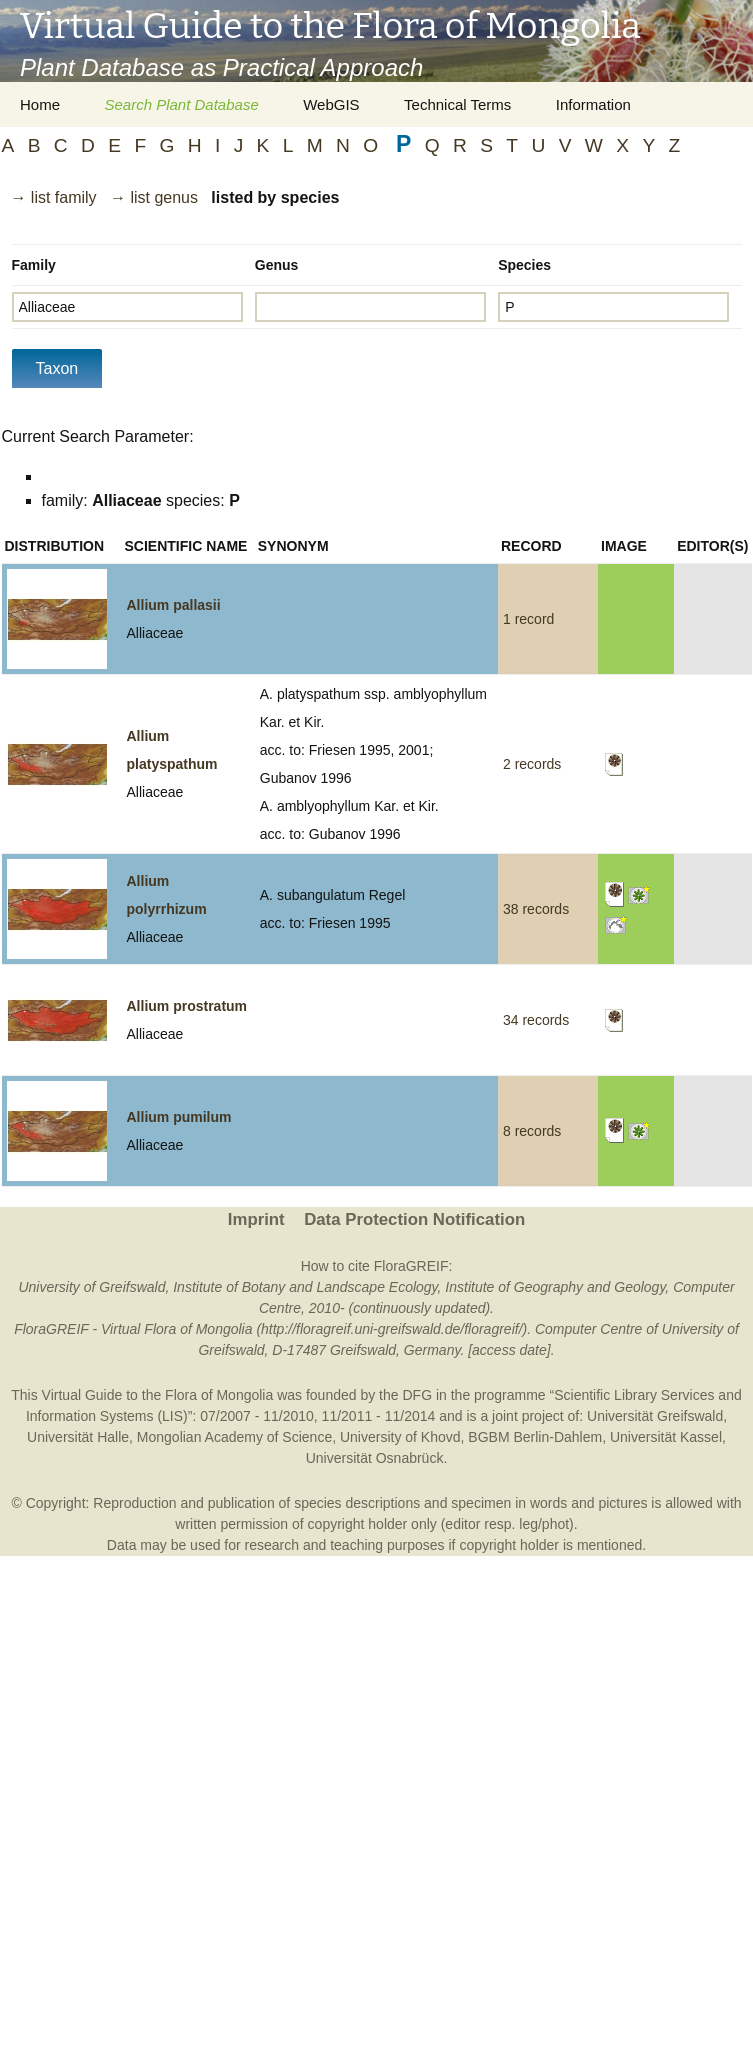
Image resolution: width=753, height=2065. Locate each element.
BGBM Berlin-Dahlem (535, 1437)
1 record (528, 619)
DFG (417, 1395)
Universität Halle (78, 1437)
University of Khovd (400, 1437)
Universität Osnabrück (375, 1458)
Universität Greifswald (655, 1416)
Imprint (256, 1219)
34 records (536, 1020)
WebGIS (331, 104)
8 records (532, 1131)
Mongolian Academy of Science (234, 1437)
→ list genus (154, 197)
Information (593, 104)
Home (40, 104)
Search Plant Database (181, 104)
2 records (532, 764)
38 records (536, 909)
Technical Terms (457, 104)
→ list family (53, 197)
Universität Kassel (666, 1437)
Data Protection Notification (414, 1219)
